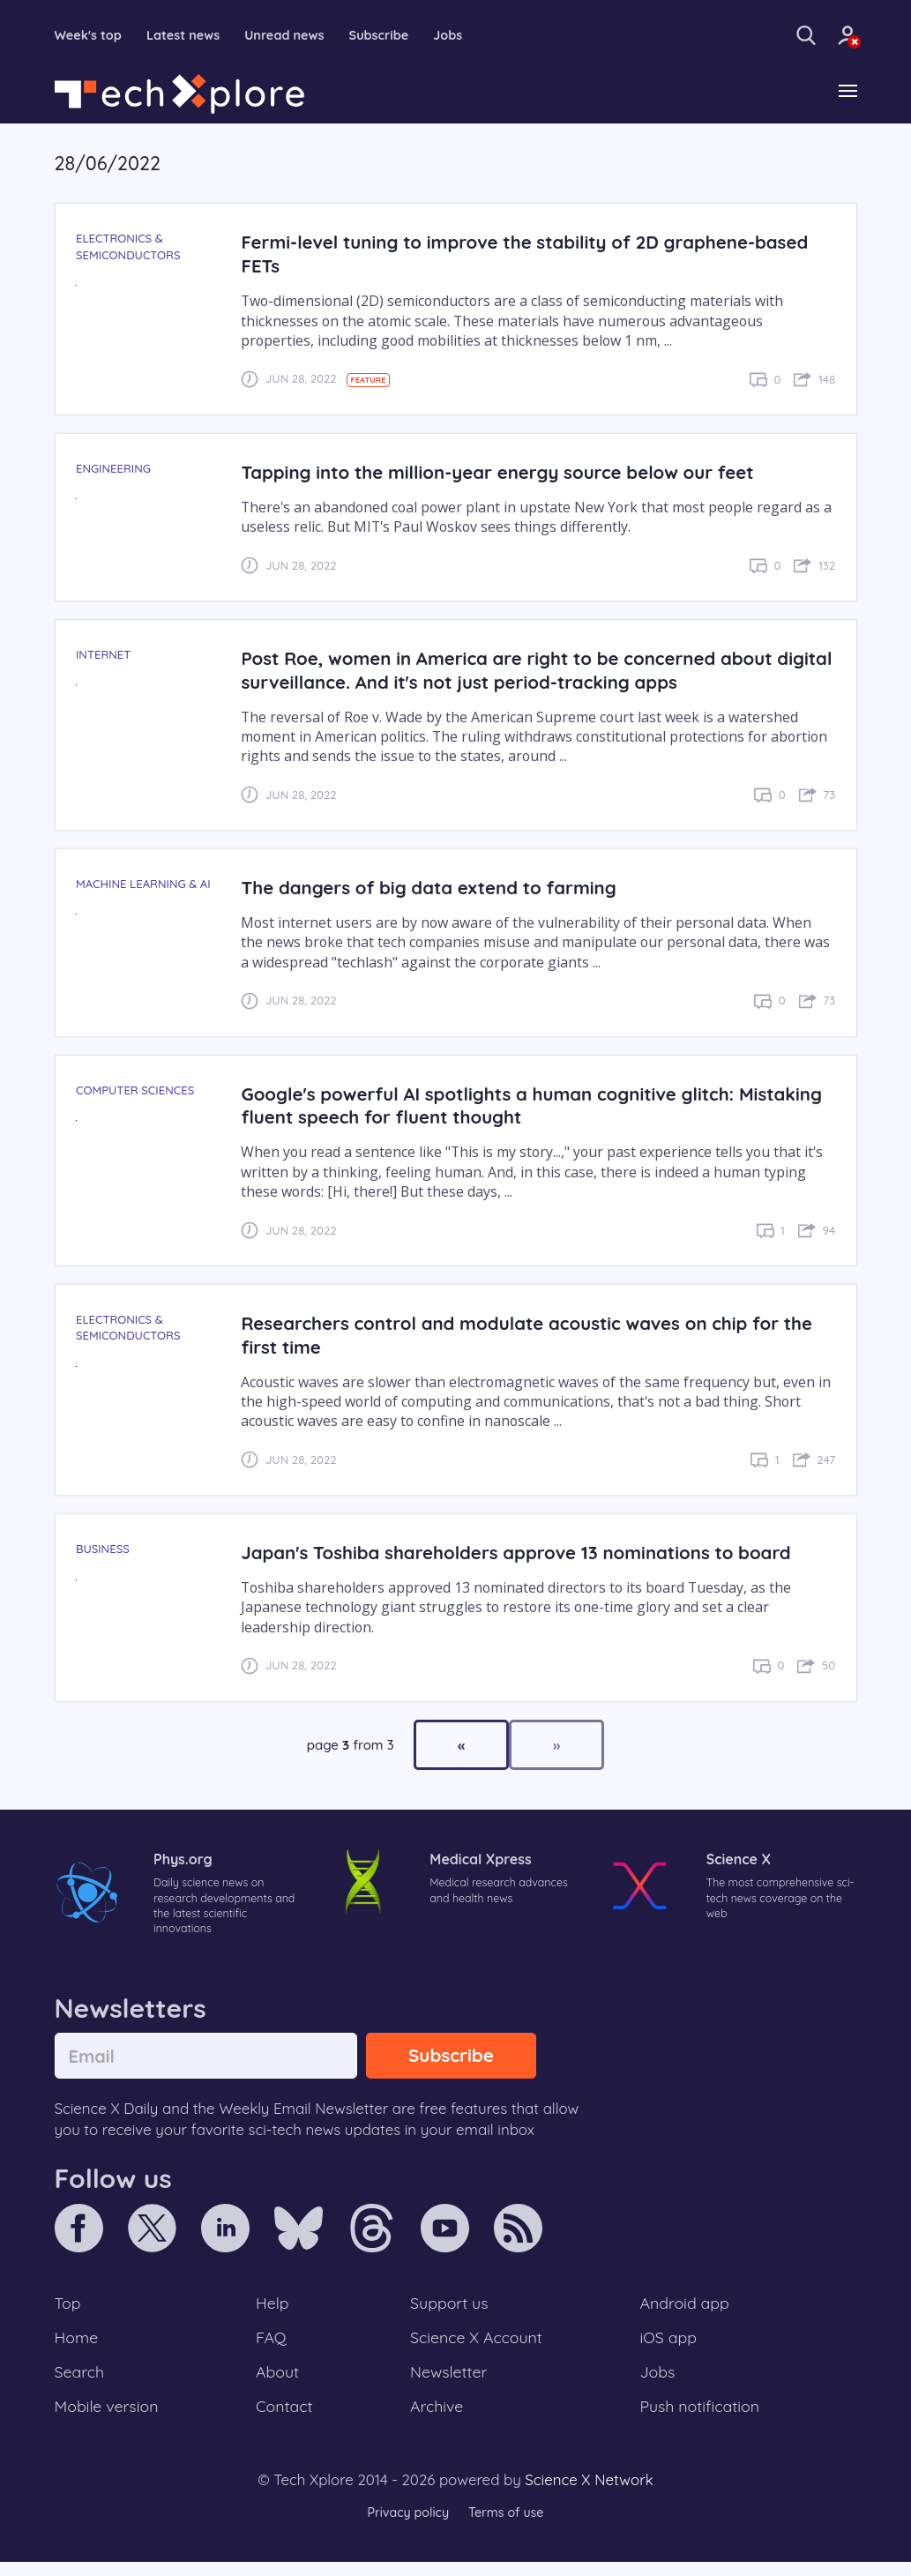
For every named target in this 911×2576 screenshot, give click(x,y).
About (279, 2382)
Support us (448, 2309)
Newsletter (448, 2382)
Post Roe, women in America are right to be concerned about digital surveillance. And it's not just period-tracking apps (521, 671)
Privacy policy (405, 2527)
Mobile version (110, 2419)
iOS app (668, 2346)
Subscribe (405, 35)
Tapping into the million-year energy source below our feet (511, 473)
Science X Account (477, 2346)
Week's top (92, 35)
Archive (435, 2419)
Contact (286, 2419)
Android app (685, 2309)
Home (78, 2346)
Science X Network (589, 2493)
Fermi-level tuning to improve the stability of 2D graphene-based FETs (512, 256)
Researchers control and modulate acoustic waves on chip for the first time (525, 1336)
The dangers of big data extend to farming (439, 888)
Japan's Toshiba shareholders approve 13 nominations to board (531, 1553)
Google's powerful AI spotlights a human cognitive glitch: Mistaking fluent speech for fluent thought (501, 1107)
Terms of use (509, 2527)
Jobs (479, 35)
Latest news (194, 35)
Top (69, 2309)
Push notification (701, 2419)
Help (273, 2309)
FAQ (272, 2346)
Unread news (303, 35)
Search (81, 2382)
